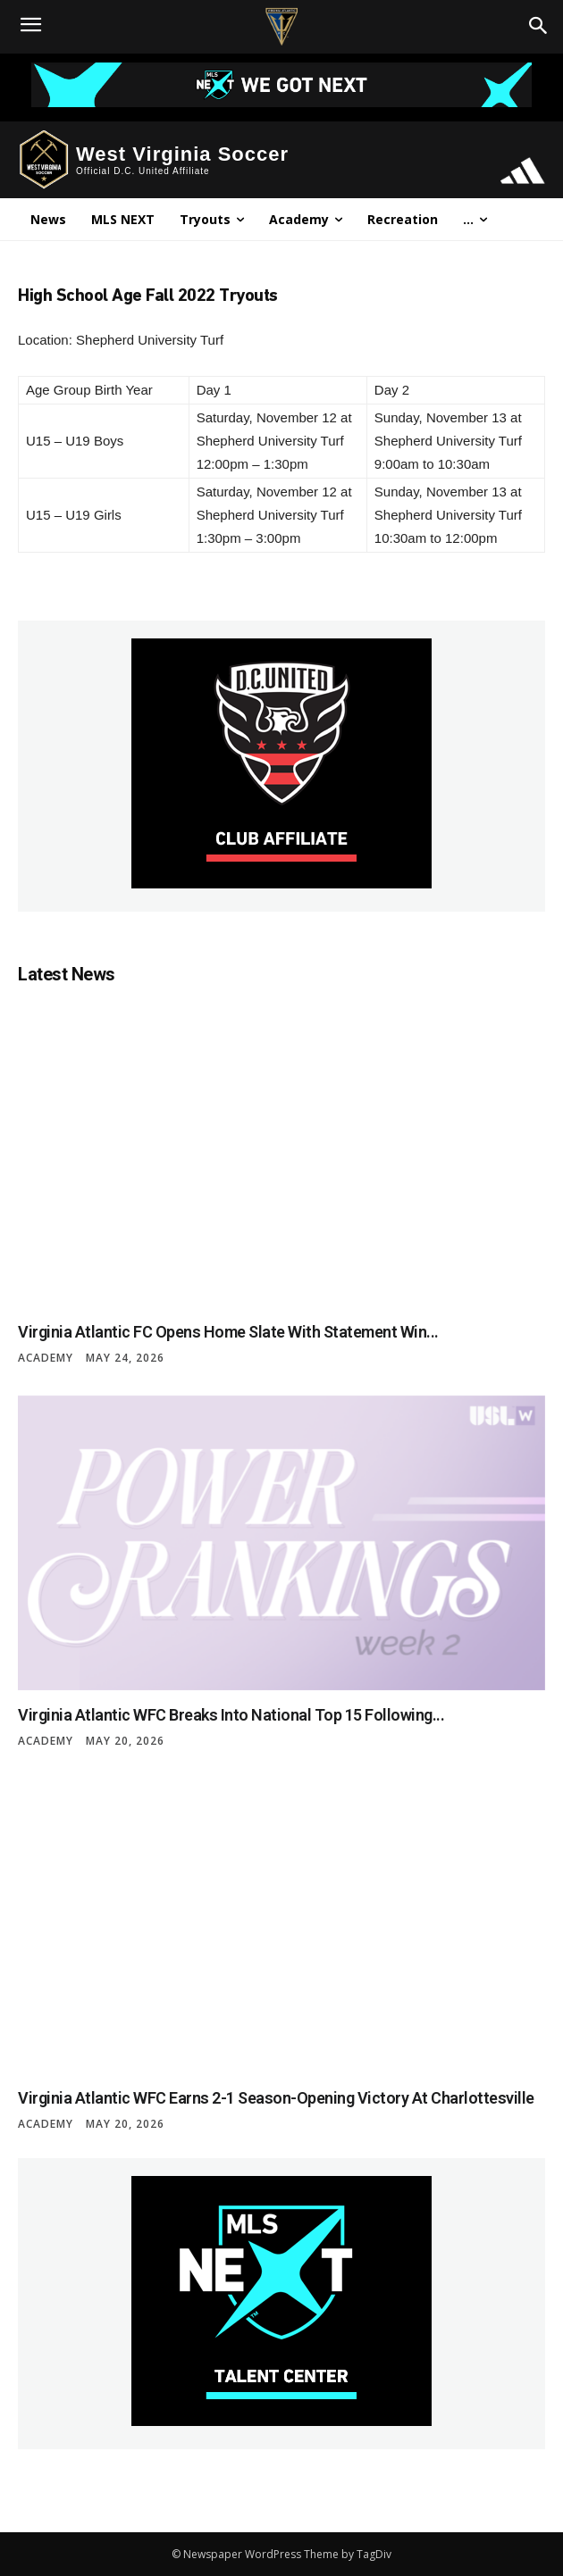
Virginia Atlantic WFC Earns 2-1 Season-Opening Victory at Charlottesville (276, 2097)
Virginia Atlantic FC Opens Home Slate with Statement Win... (228, 1331)
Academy (45, 1358)
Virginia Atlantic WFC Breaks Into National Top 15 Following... (231, 1714)
